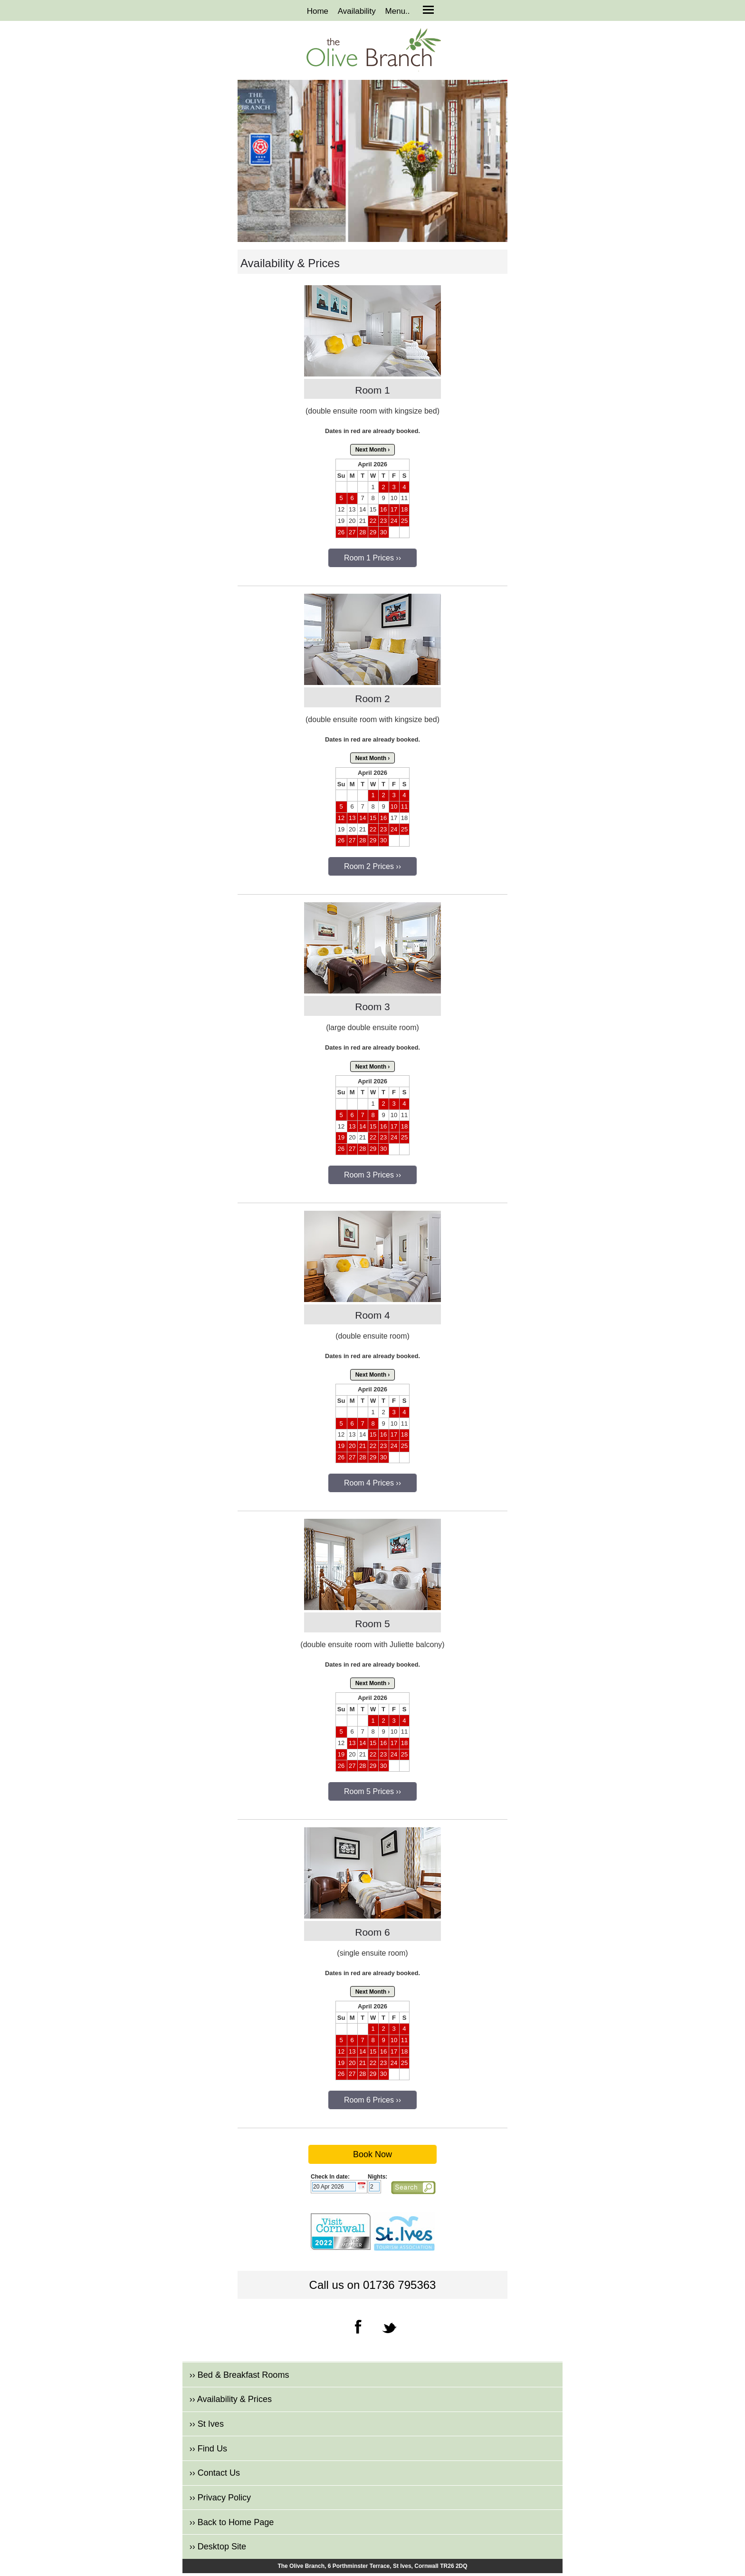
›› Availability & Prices (231, 2399)
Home (317, 11)
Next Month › (372, 449)
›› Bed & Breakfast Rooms (239, 2375)
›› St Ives (207, 2424)
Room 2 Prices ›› (372, 866)
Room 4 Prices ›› (372, 1483)
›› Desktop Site (218, 2546)
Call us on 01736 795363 (372, 2284)
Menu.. (397, 11)
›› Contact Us (215, 2473)
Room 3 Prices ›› (372, 1175)
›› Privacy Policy (220, 2497)
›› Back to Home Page (232, 2522)
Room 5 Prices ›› (372, 1791)
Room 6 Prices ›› (372, 2100)
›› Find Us (208, 2448)
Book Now (372, 2154)
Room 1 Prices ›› (372, 558)
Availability (357, 11)
